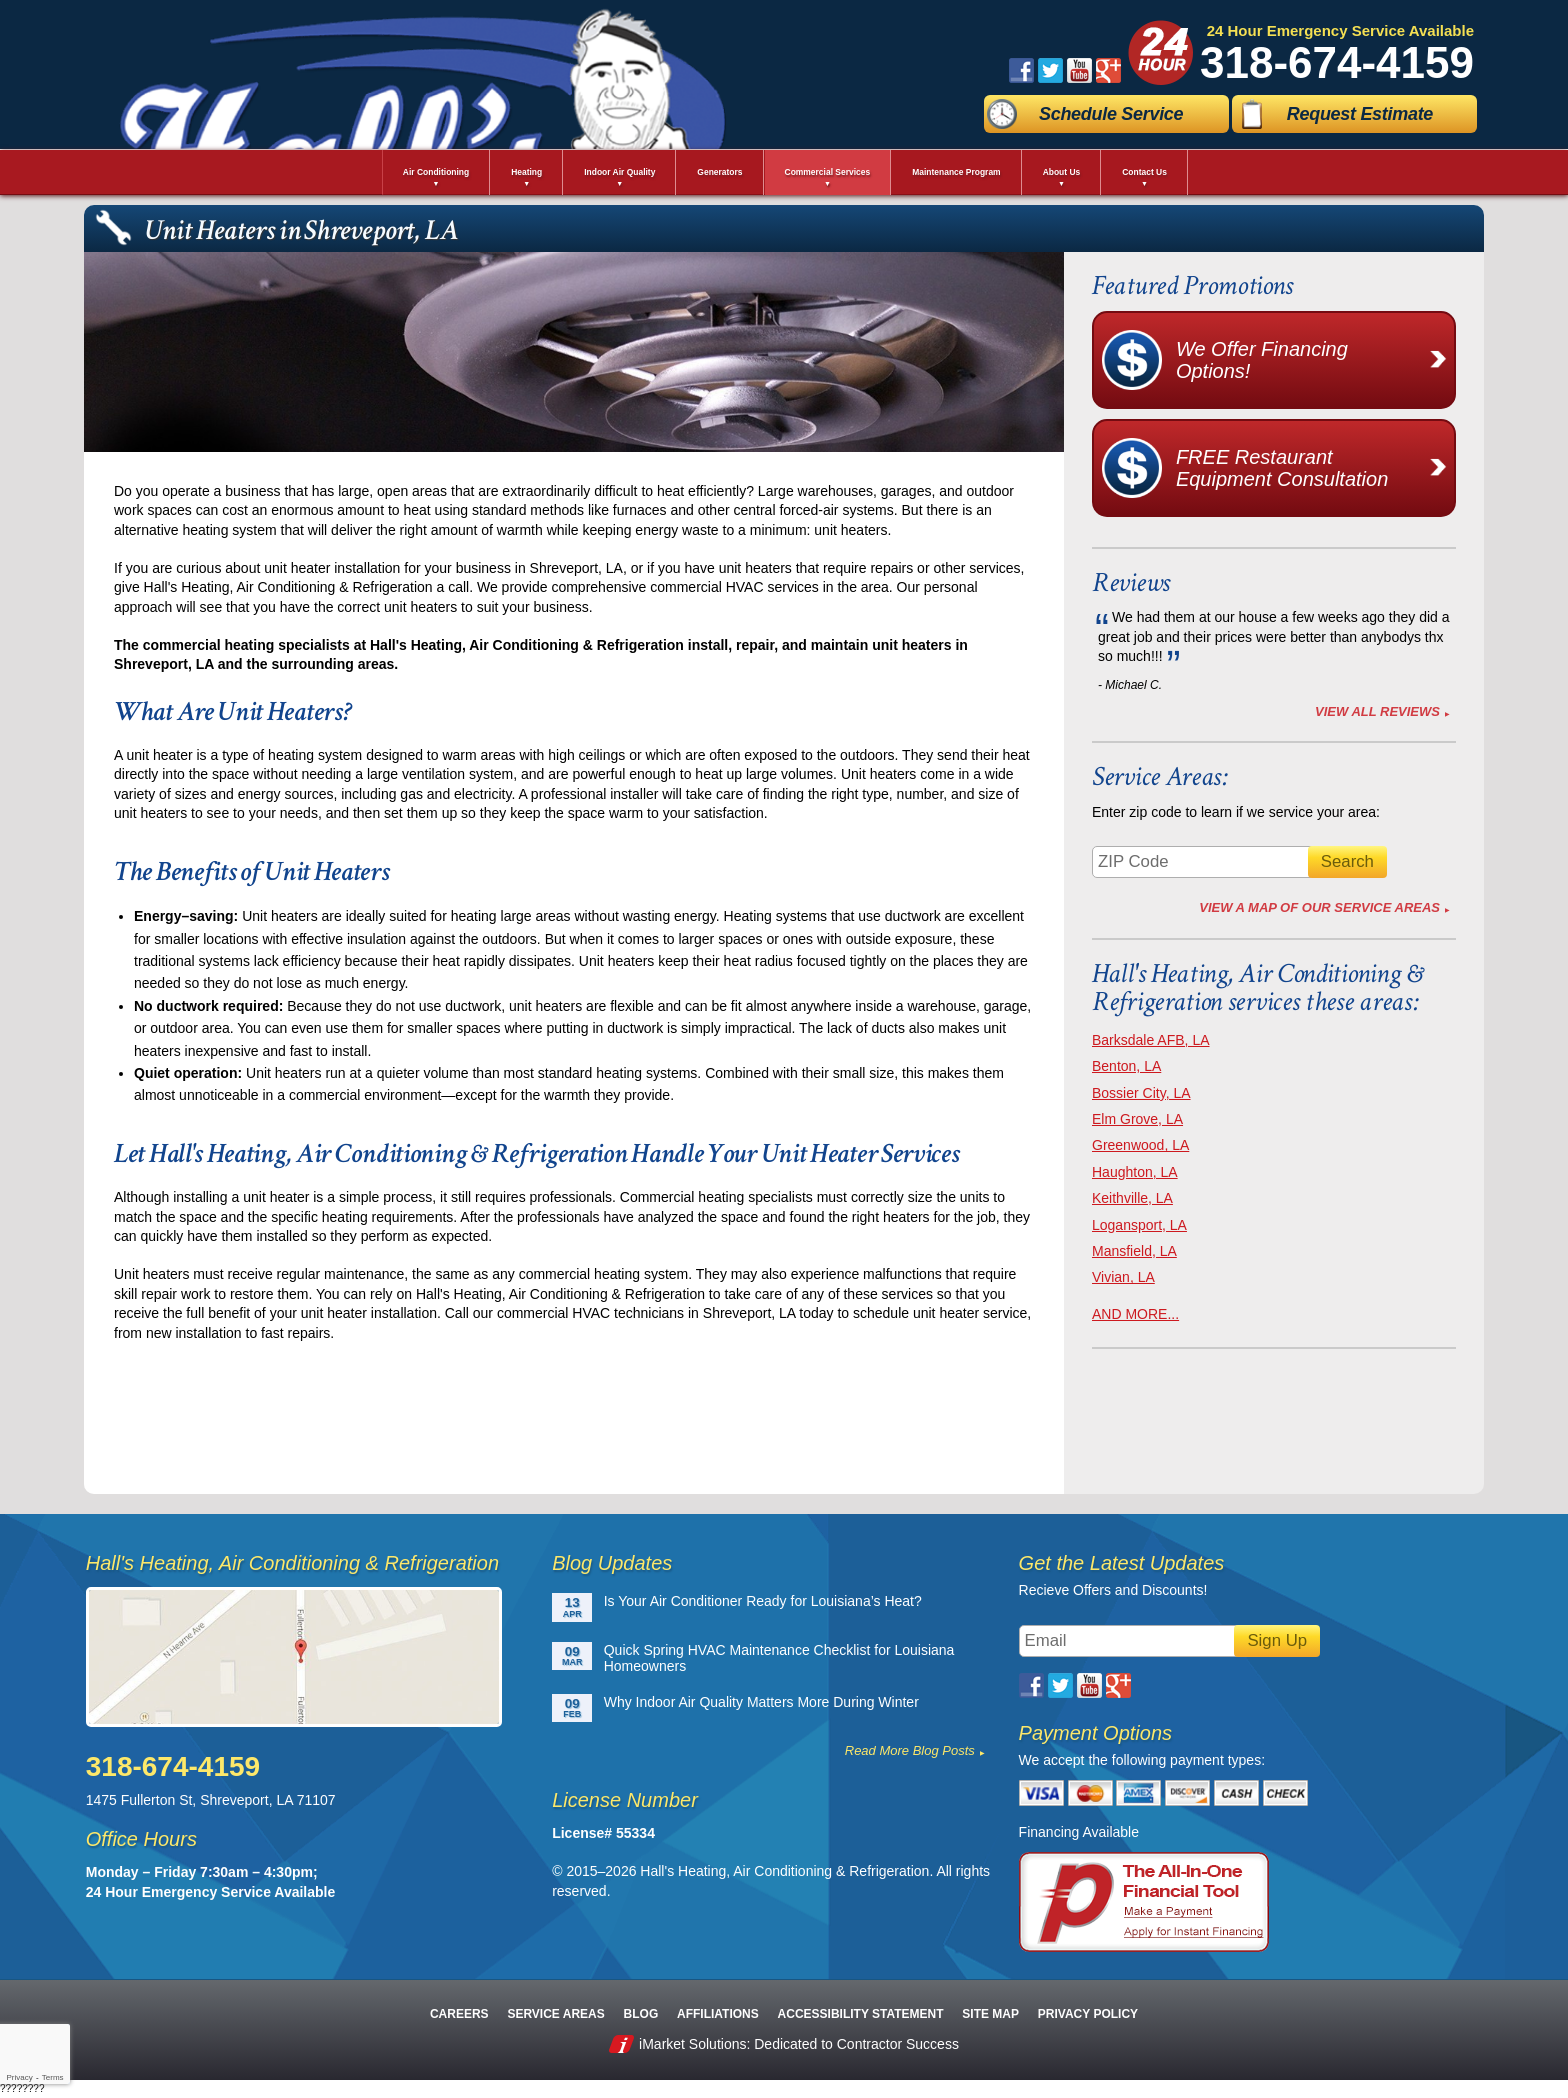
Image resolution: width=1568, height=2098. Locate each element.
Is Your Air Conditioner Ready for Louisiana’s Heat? (763, 1601)
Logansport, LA (1139, 1225)
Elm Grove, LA (1137, 1119)
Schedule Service (1111, 114)
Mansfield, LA (1134, 1251)
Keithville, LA (1132, 1198)
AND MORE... (1135, 1314)
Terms (53, 2077)
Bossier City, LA (1141, 1093)
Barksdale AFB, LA (1151, 1040)
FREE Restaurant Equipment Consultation (1315, 468)
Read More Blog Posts (910, 1750)
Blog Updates (612, 1563)
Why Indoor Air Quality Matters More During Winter (761, 1702)
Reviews (1131, 582)
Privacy (19, 2077)
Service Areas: (1160, 776)
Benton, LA (1126, 1066)
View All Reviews (1377, 711)
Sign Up (1277, 1640)
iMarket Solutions (692, 2044)
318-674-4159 (1337, 62)
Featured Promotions (1192, 285)
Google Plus (1108, 70)
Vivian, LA (1123, 1277)
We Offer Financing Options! (1315, 360)
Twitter (1050, 70)
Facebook (1021, 70)
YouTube (1079, 70)
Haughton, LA (1135, 1172)
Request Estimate (1360, 114)
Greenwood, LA (1140, 1145)
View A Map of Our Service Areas (1319, 907)
